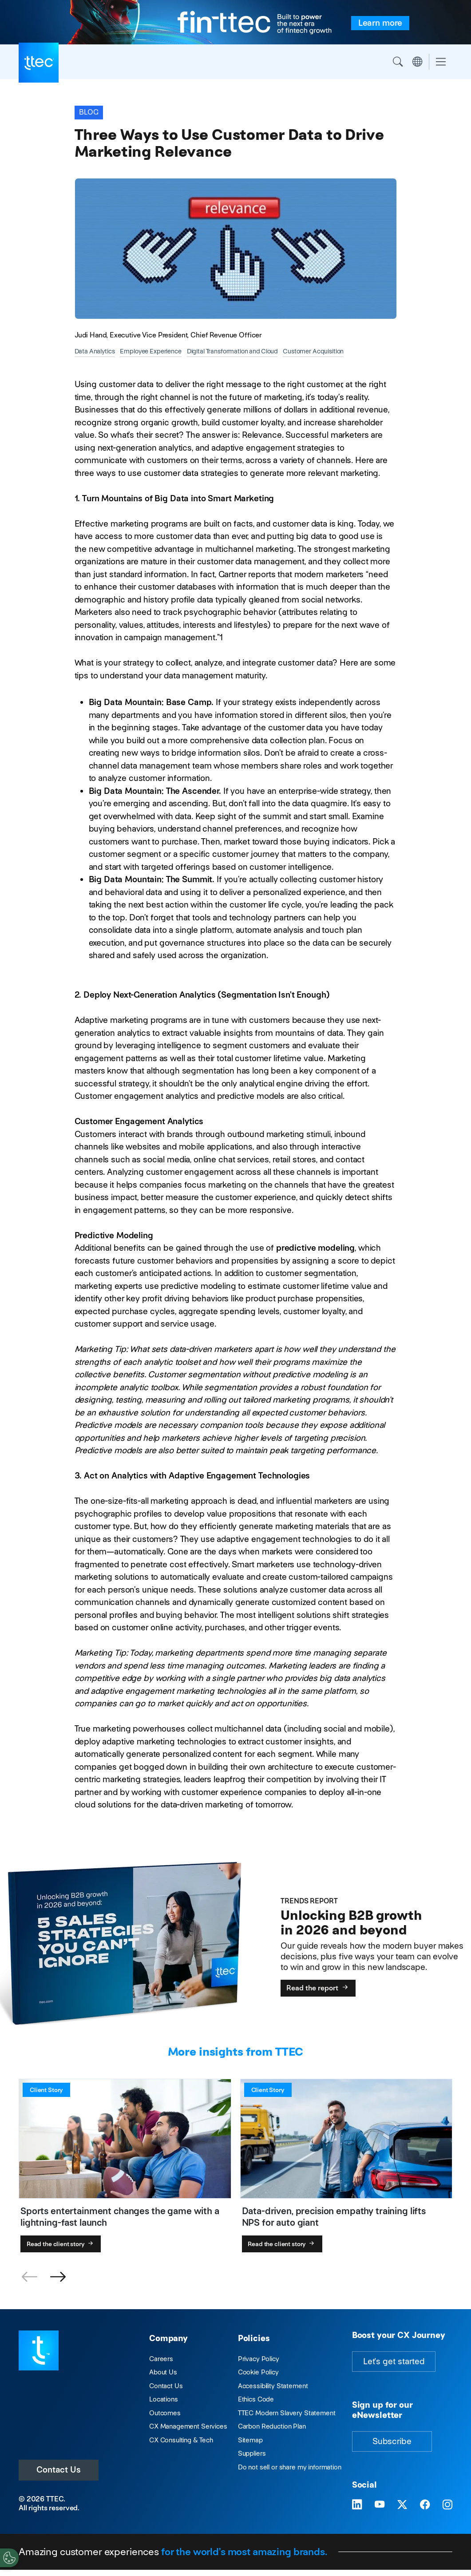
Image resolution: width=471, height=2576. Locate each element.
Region (417, 62)
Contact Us (58, 2469)
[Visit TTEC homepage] (39, 2349)
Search (398, 62)
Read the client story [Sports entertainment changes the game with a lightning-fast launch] (61, 2244)
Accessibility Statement (273, 2386)
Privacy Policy (258, 2358)
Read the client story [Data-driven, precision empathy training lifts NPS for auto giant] (282, 2244)
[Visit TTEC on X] (402, 2505)
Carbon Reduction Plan (272, 2426)
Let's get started (393, 2361)
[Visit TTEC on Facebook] (425, 2505)
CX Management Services (188, 2426)
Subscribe (392, 2441)
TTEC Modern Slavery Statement (287, 2413)
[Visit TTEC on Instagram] (447, 2505)
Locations (163, 2399)
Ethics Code (256, 2399)
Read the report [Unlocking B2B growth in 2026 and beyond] (318, 1988)
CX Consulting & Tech (181, 2440)
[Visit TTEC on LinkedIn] (357, 2505)
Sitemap (250, 2440)
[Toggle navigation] (441, 62)
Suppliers (252, 2453)
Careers (161, 2358)
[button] (57, 2277)
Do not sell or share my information (289, 2467)
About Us (163, 2372)
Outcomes (165, 2413)
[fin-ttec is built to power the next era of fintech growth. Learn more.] (380, 23)
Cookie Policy (258, 2372)
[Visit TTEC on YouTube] (379, 2505)
